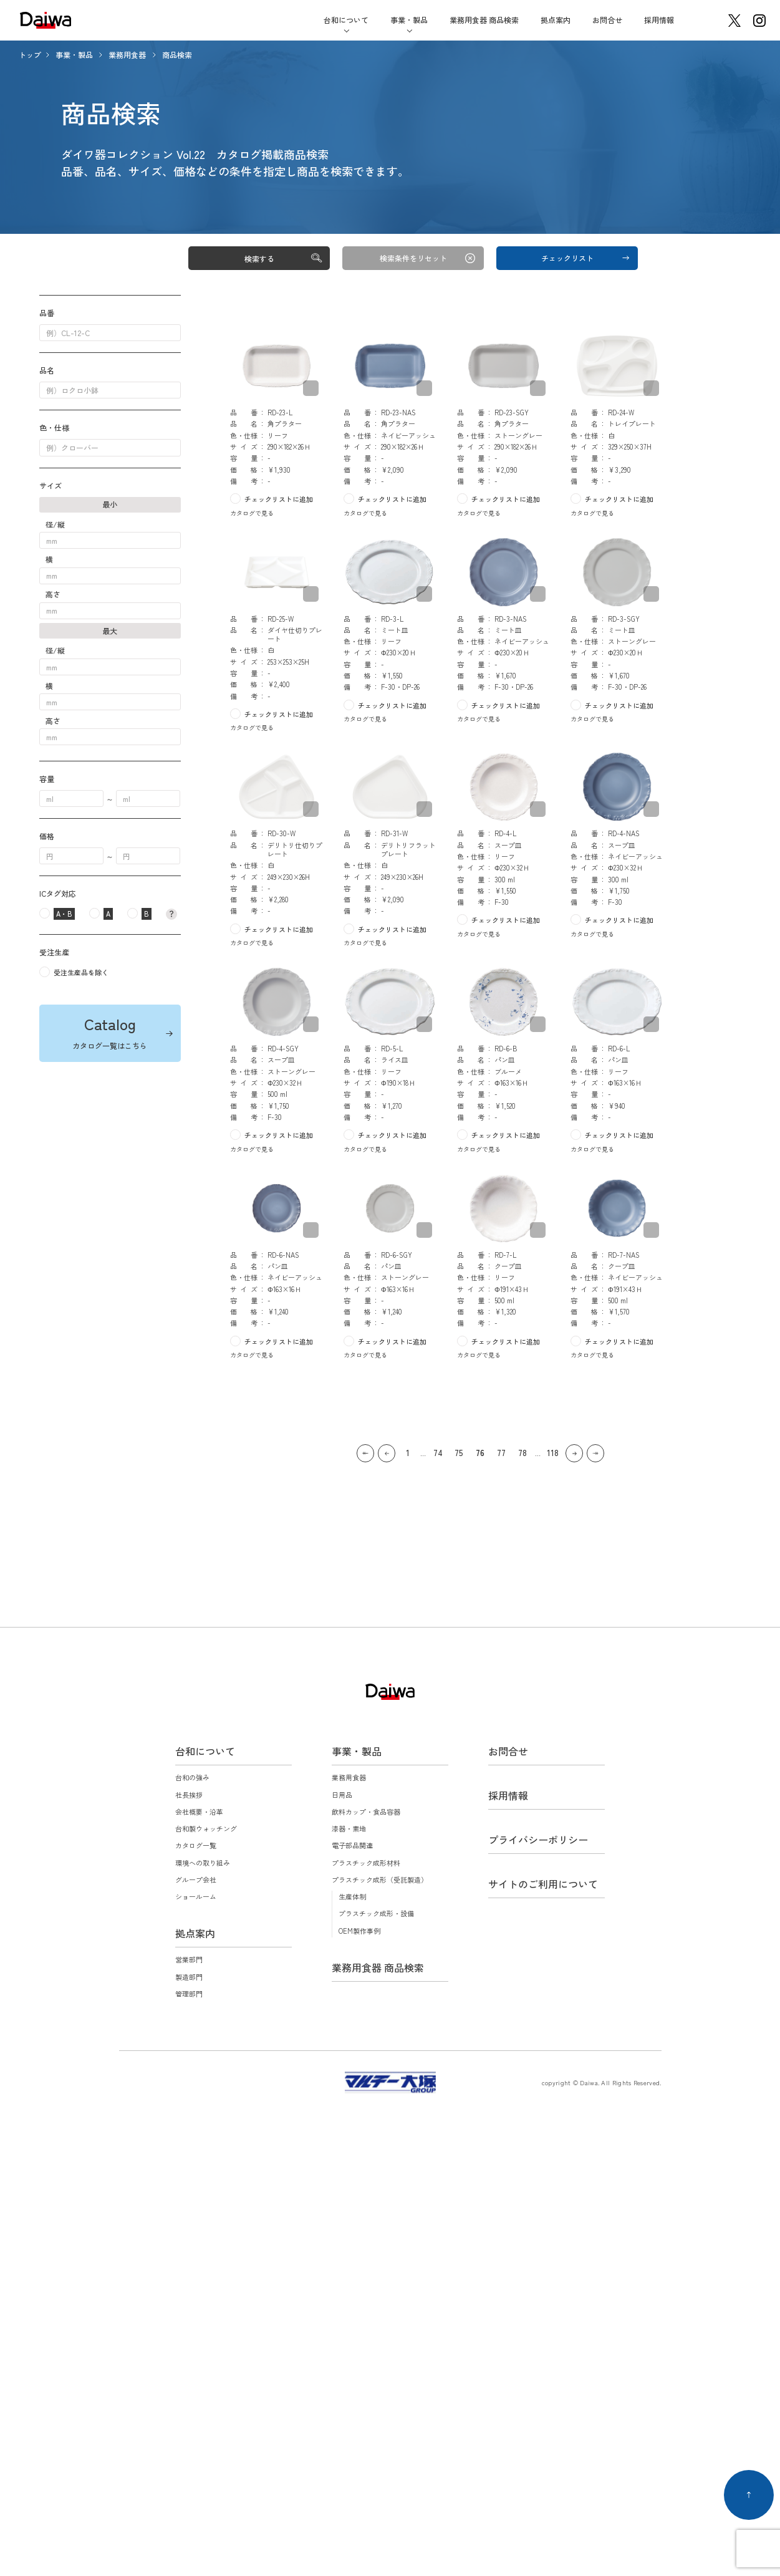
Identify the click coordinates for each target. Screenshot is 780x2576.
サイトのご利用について (543, 1883)
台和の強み (192, 1777)
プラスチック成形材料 (366, 1863)
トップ (30, 54)
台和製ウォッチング (206, 1828)
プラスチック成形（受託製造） (380, 1879)
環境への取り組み (202, 1863)
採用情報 (659, 19)
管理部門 (189, 1994)
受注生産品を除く (81, 972)
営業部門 (189, 1959)
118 (553, 1453)
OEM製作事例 (359, 1931)
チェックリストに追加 (278, 499)
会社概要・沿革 (199, 1811)
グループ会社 (195, 1879)
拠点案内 (556, 19)
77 (501, 1453)
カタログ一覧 (195, 1845)
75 (459, 1453)
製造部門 (189, 1977)
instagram (759, 20)
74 (438, 1453)
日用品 (342, 1795)
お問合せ (607, 19)
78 (522, 1453)
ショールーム (195, 1896)
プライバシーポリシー (538, 1839)
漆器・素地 (349, 1828)
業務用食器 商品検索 (484, 19)
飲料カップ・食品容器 (366, 1811)
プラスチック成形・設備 (376, 1913)
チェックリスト (567, 258)
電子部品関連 (352, 1845)
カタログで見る (252, 513)
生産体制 (352, 1896)
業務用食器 (128, 54)
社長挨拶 (189, 1795)
